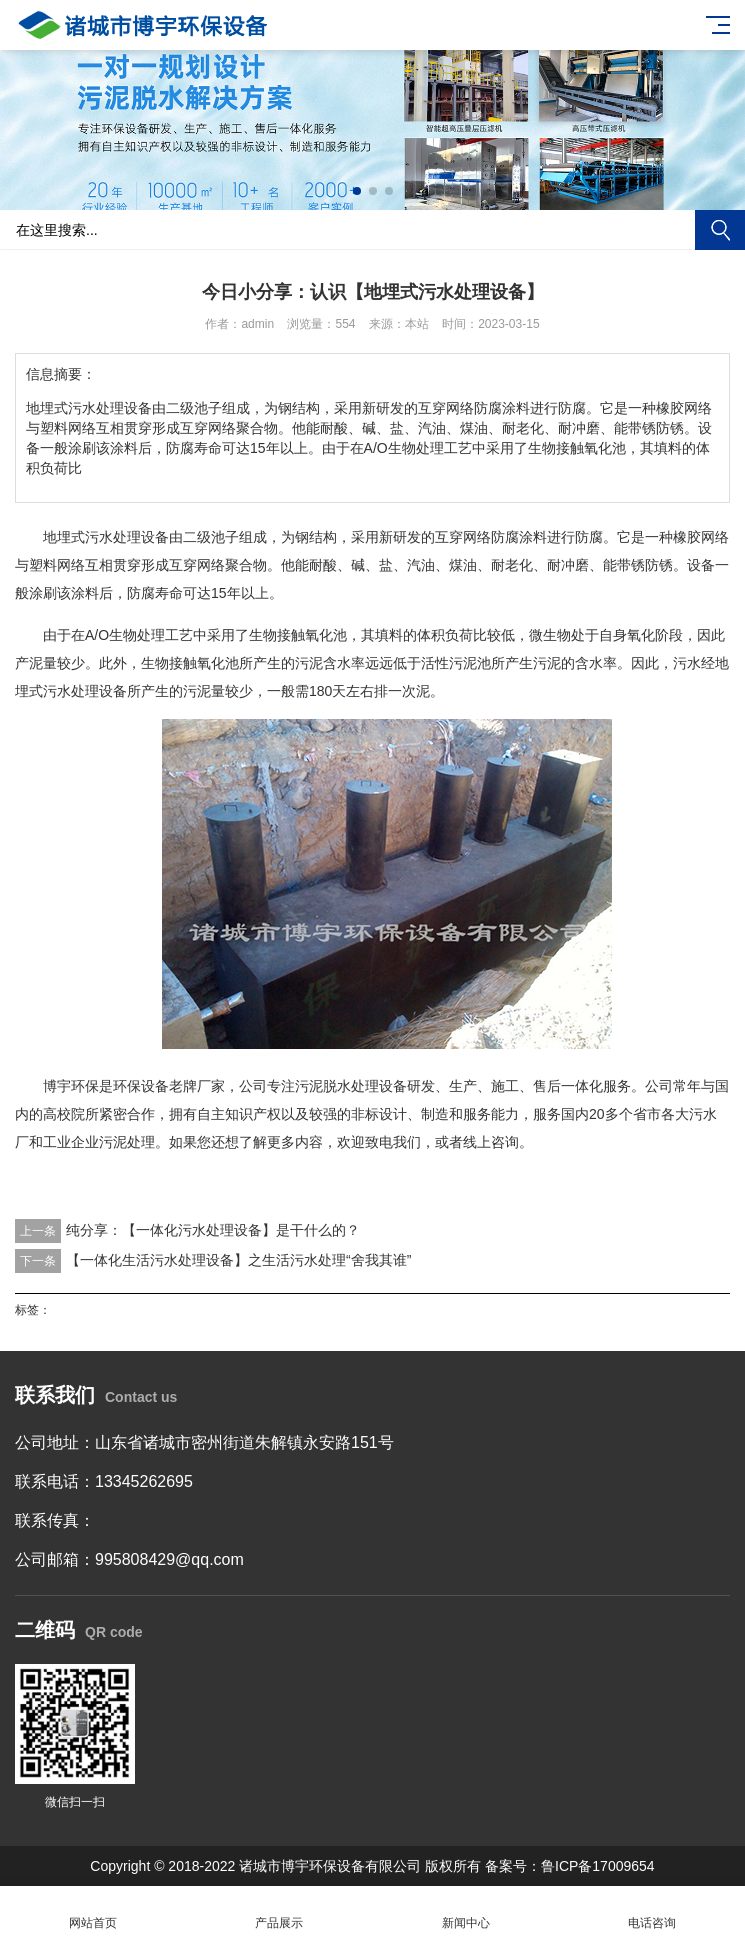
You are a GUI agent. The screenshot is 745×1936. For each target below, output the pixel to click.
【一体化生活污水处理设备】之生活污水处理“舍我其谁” (238, 1260)
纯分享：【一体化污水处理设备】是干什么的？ (213, 1230)
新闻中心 (466, 1911)
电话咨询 (652, 1911)
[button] (357, 191)
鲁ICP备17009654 (598, 1866)
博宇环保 (71, 1086)
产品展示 (279, 1911)
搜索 (720, 230)
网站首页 (93, 1911)
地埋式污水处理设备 (106, 537)
